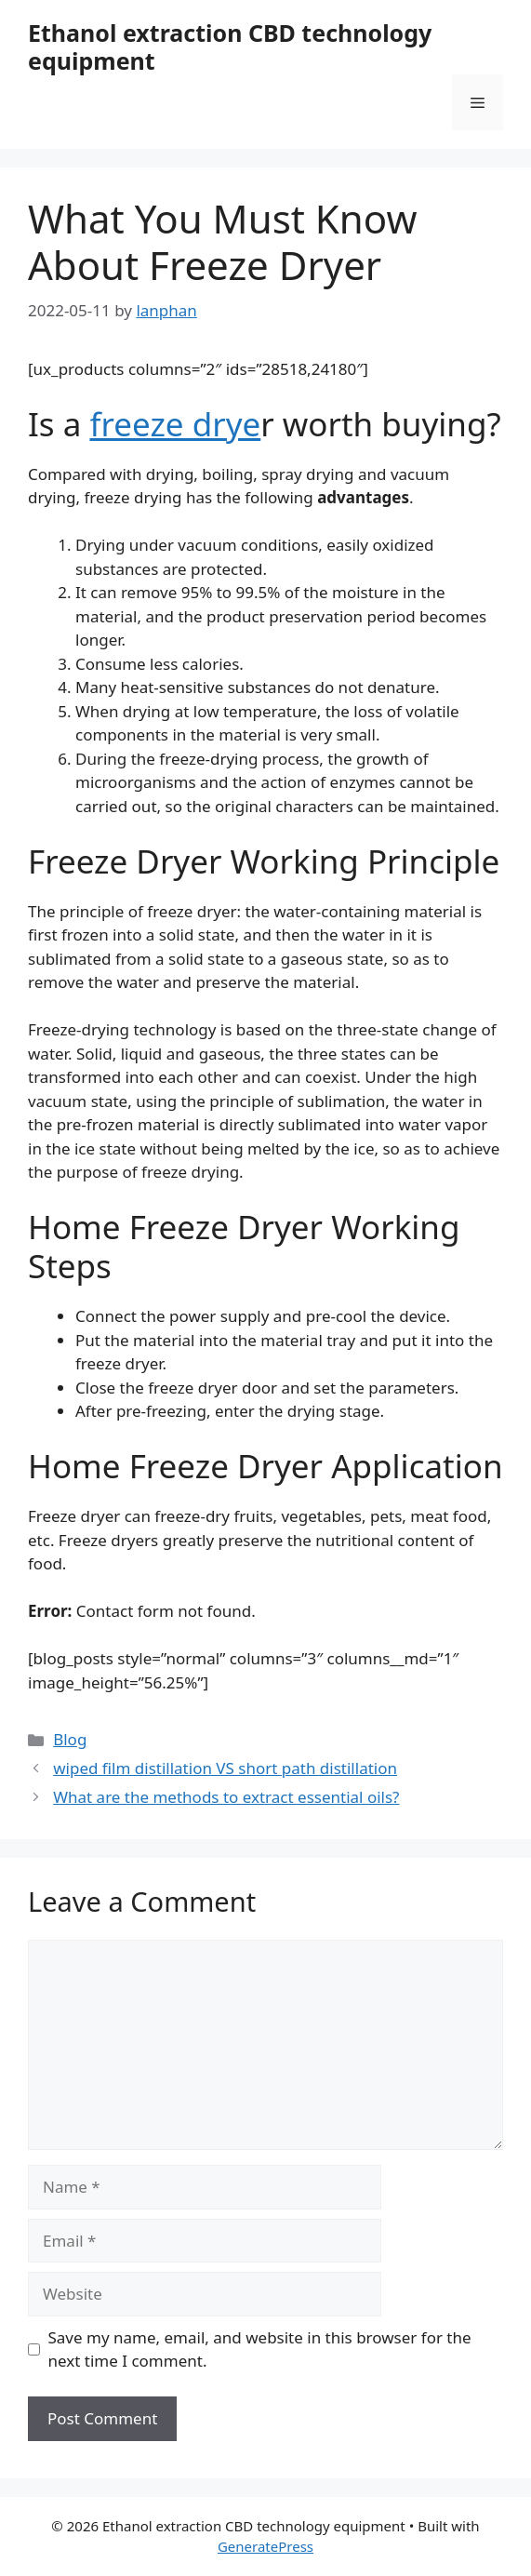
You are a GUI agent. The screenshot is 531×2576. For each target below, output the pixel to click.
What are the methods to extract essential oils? (226, 1797)
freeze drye (174, 424)
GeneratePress (265, 2546)
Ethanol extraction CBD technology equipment (229, 46)
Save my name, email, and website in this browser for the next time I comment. (259, 2349)
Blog (69, 1739)
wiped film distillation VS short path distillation (225, 1768)
